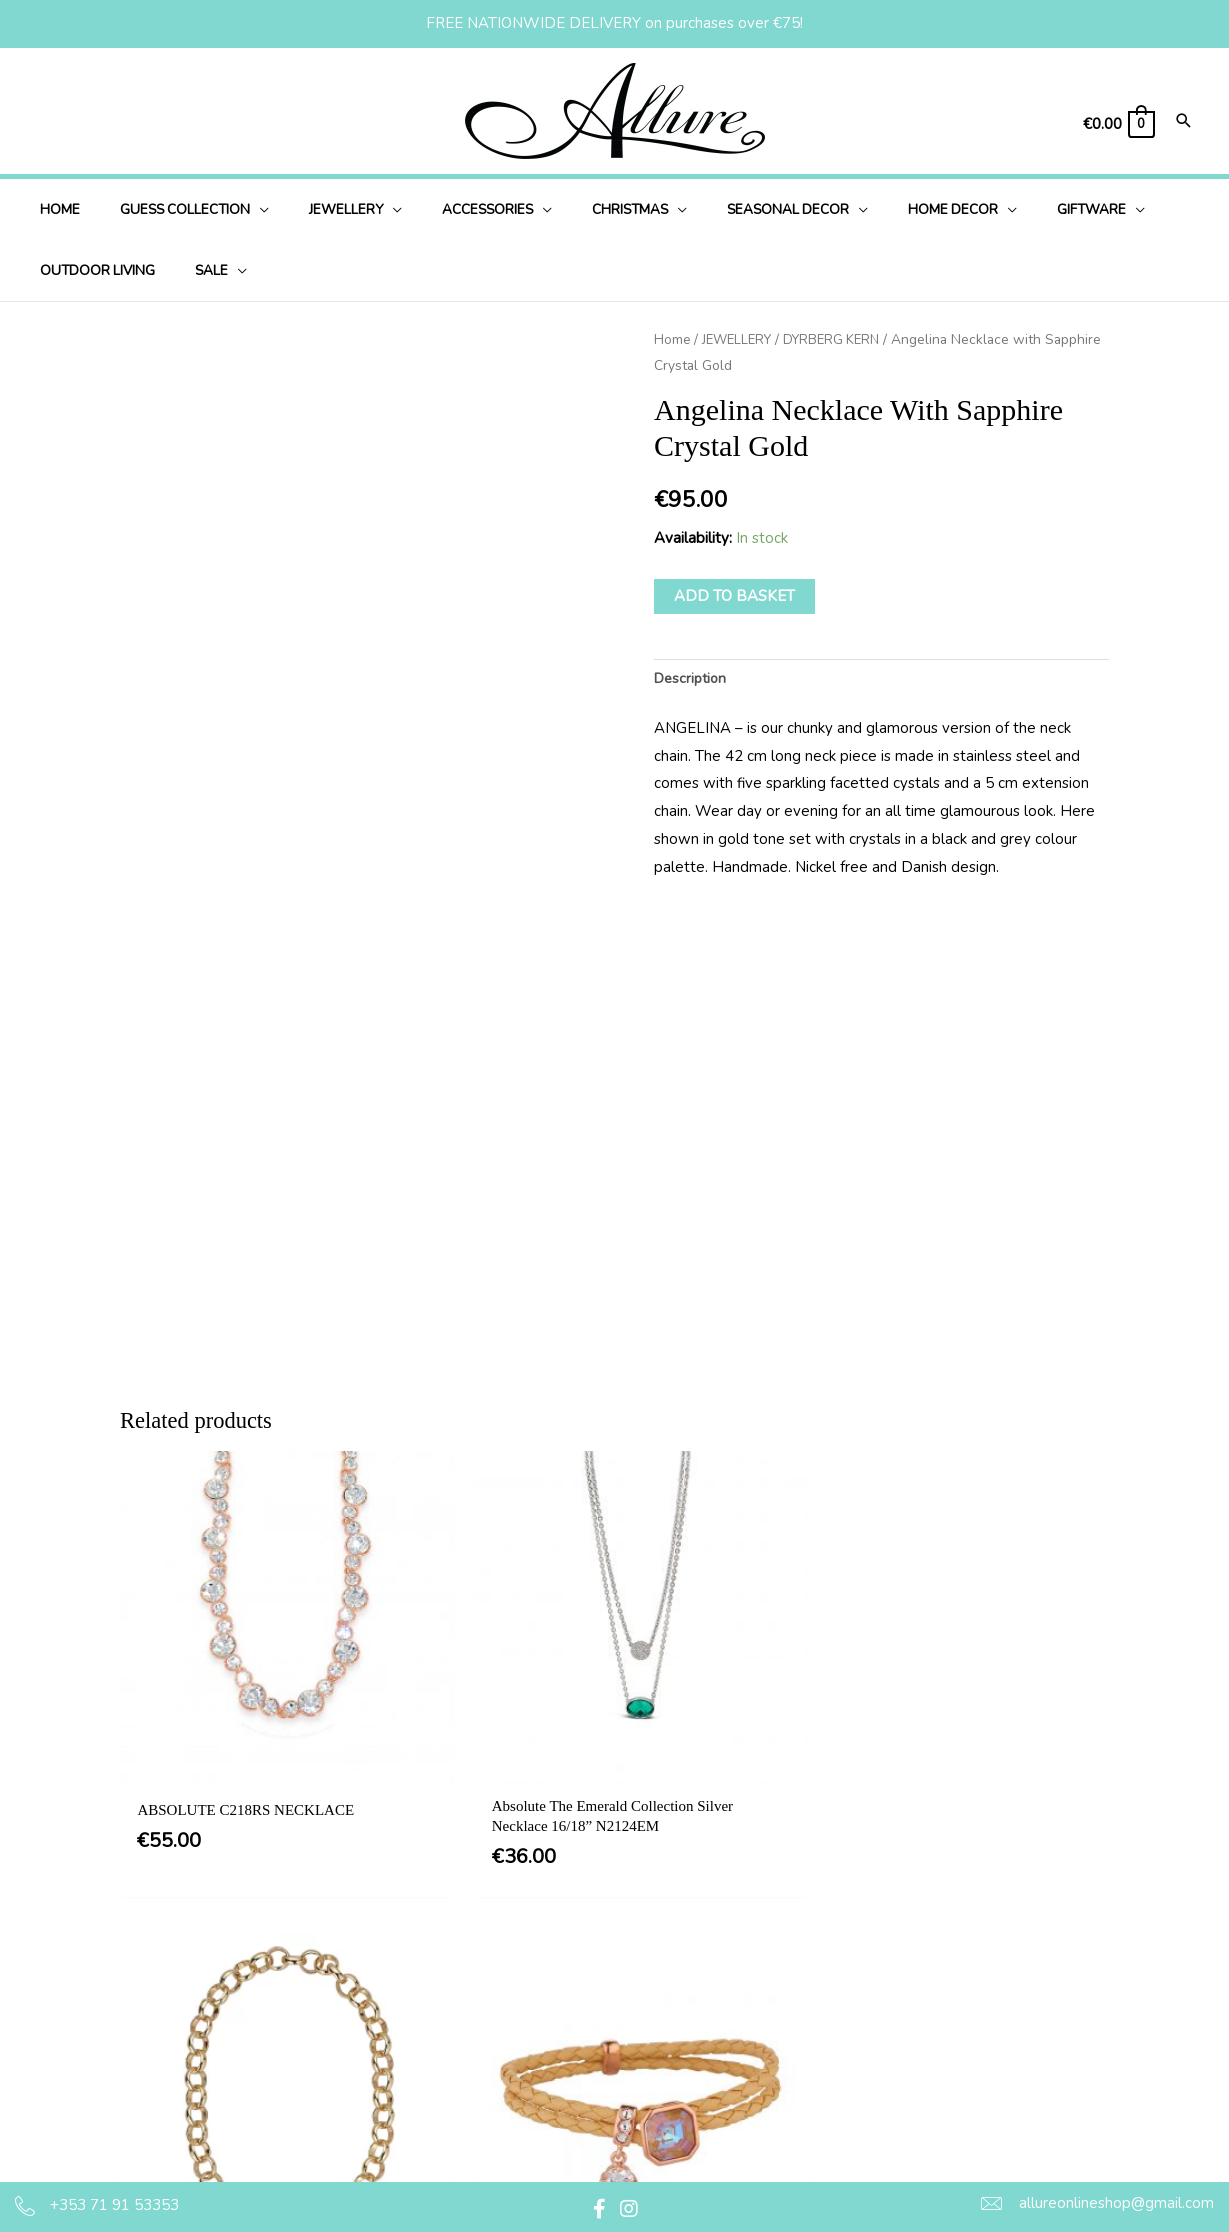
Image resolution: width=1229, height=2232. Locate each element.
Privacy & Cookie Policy (641, 2015)
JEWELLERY (740, 339)
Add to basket (734, 596)
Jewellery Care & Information (659, 2137)
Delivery (589, 2056)
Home (672, 339)
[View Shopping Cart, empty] (1118, 124)
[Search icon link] (1184, 122)
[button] (599, 2209)
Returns (587, 2097)
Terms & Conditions (627, 1974)
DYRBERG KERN (841, 339)
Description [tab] (693, 680)
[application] (240, 209)
